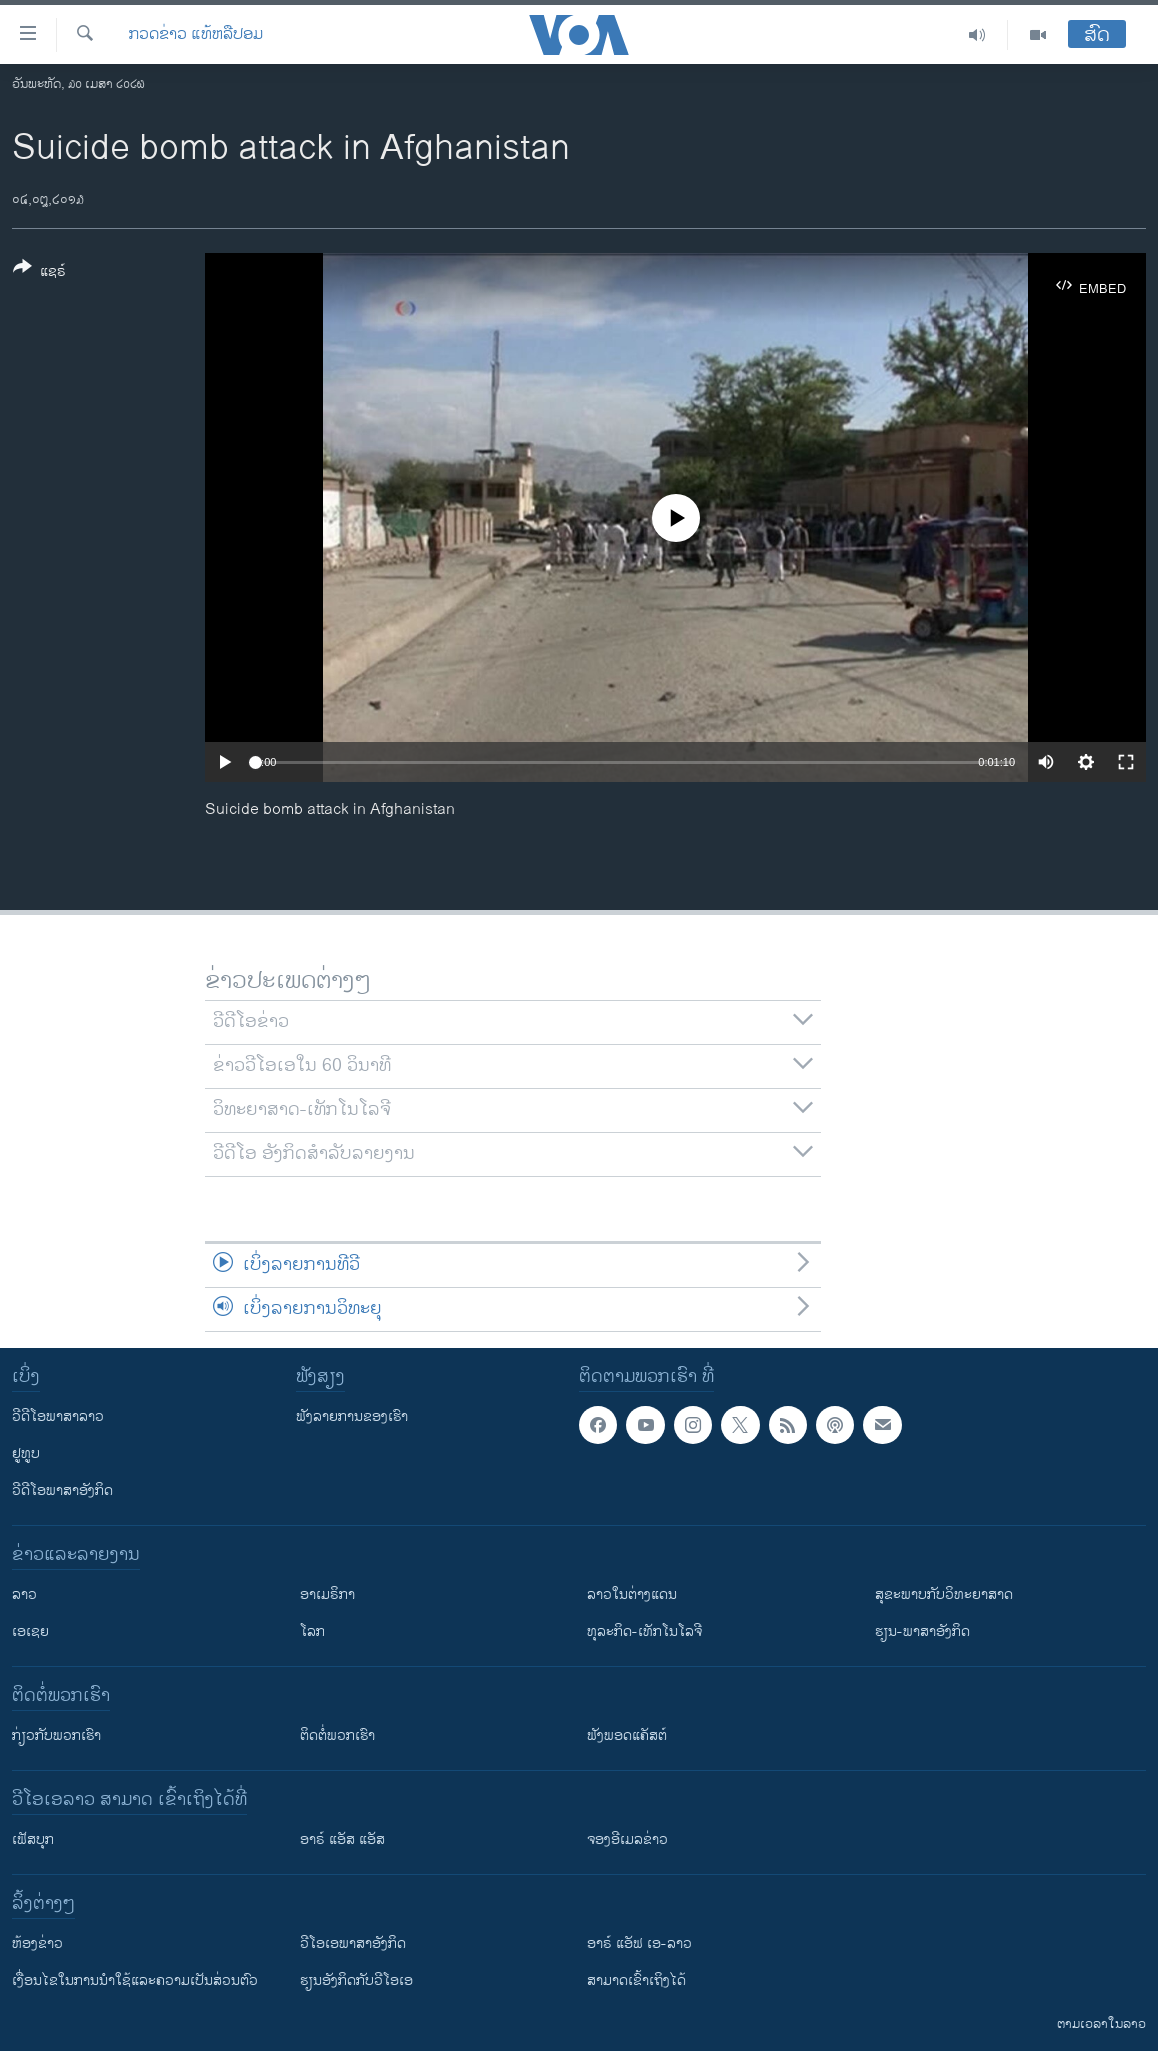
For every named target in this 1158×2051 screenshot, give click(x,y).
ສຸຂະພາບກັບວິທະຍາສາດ (944, 1594)
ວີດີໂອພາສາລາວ (58, 1416)
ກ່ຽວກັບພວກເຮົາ (56, 1735)
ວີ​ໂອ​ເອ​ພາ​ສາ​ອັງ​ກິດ (353, 1943)
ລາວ (24, 1594)
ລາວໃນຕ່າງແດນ (632, 1594)
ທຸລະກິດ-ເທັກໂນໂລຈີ (644, 1631)
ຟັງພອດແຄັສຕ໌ (627, 1735)
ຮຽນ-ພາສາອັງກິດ (922, 1631)
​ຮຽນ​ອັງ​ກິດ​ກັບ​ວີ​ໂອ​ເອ (356, 1980)
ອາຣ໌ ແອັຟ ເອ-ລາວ (639, 1943)
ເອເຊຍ (30, 1631)
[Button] (39, 273)
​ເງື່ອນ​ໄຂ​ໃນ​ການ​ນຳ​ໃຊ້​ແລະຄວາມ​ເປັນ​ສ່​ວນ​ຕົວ (135, 1980)
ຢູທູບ (26, 1453)
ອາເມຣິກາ (327, 1594)
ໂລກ (312, 1631)
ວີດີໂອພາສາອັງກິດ (62, 1490)
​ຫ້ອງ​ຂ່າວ (37, 1943)
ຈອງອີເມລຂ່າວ (627, 1839)
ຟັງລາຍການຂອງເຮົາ (352, 1416)
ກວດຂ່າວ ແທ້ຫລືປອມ (196, 35)
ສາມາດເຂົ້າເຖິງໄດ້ (636, 1980)
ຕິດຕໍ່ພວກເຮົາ (337, 1735)
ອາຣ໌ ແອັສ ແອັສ (342, 1839)
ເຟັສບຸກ (33, 1839)
